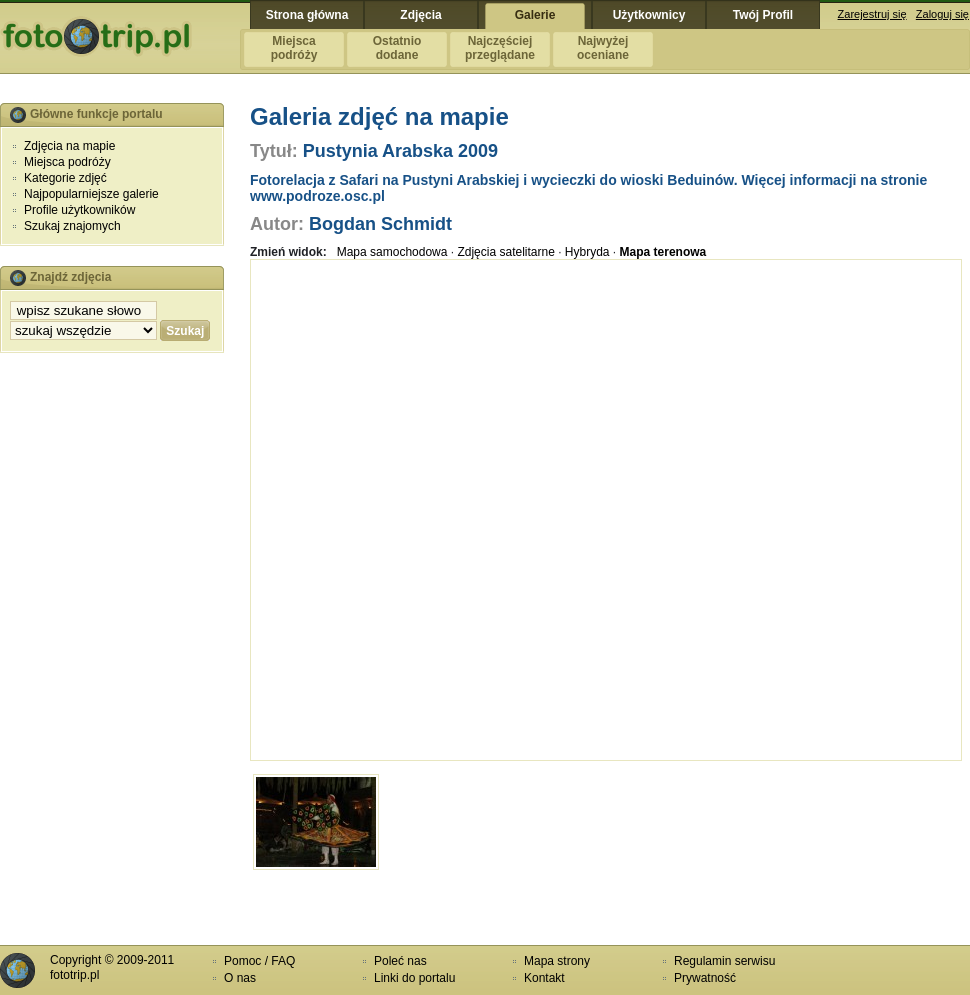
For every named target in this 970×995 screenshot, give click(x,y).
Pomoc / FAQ (259, 961)
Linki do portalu (414, 978)
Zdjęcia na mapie (69, 146)
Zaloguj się (942, 14)
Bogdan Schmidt (380, 224)
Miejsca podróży (67, 162)
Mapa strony (557, 961)
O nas (240, 978)
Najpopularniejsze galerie (91, 194)
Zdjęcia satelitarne (505, 252)
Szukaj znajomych (72, 226)
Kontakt (544, 978)
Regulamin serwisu (724, 961)
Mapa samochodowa (392, 252)
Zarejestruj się (872, 14)
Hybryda (587, 252)
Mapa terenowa (663, 252)
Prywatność (705, 978)
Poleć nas (400, 961)
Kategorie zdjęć (65, 178)
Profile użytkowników (79, 210)
